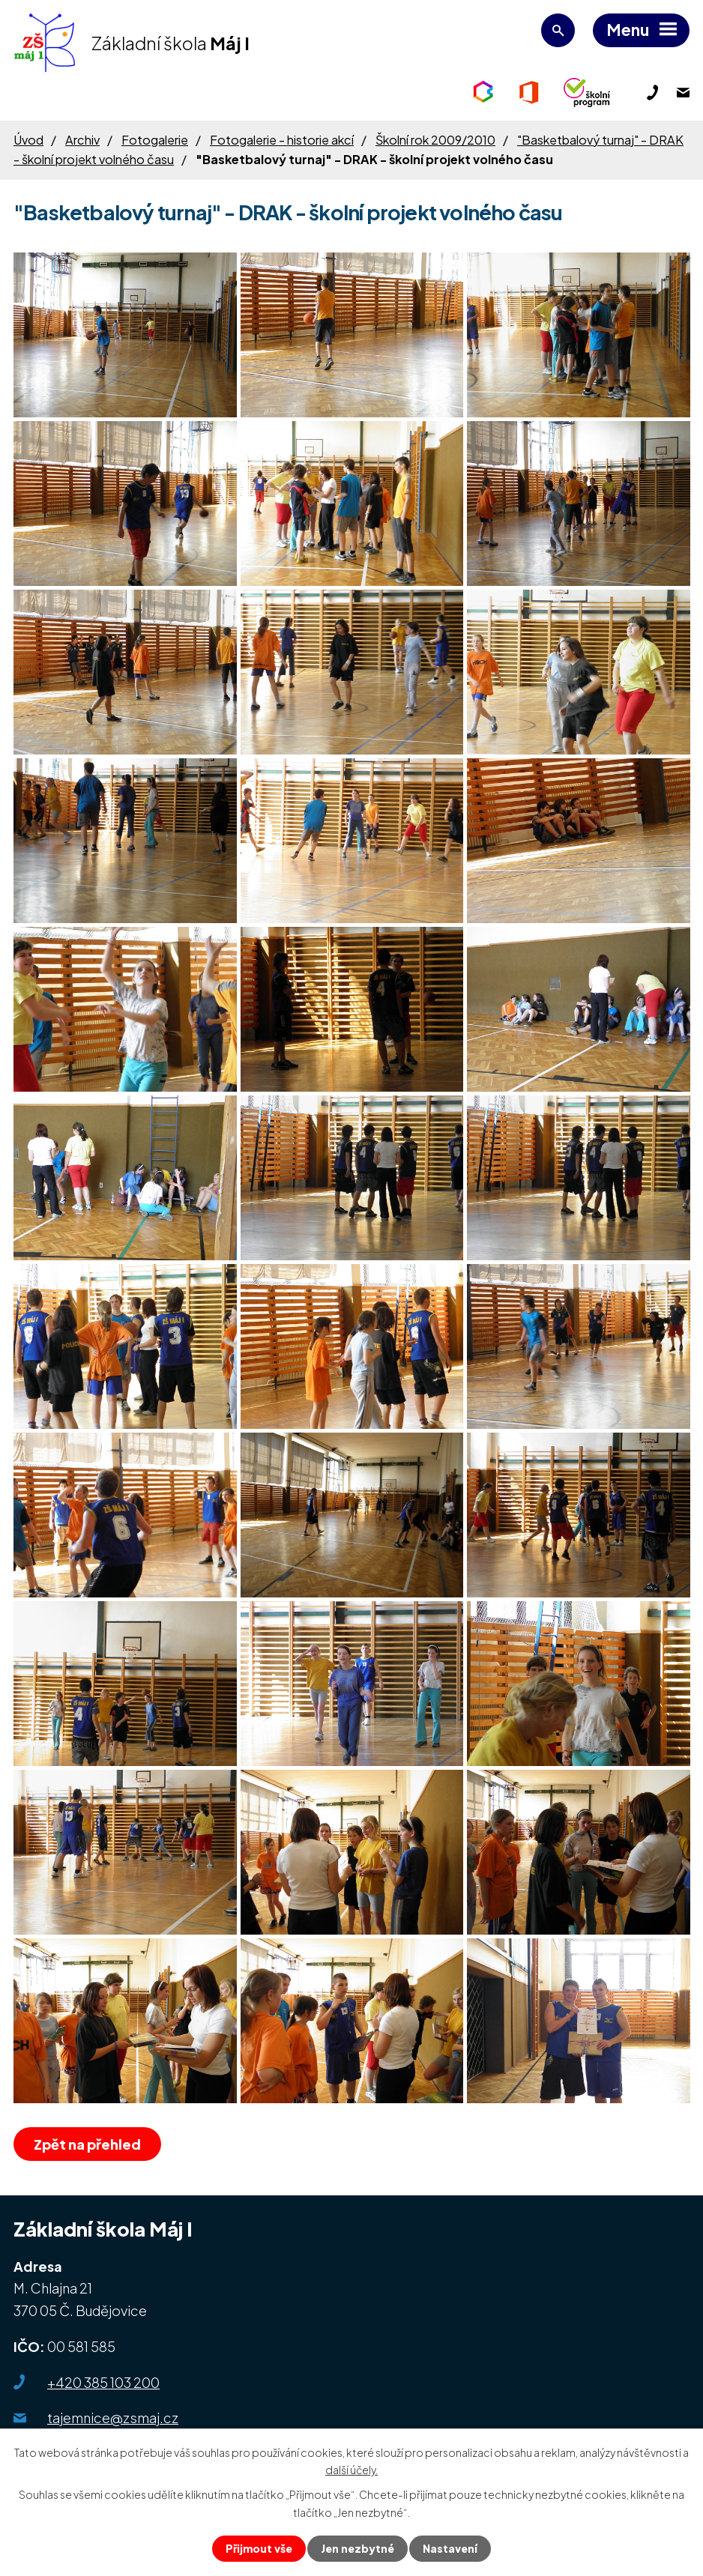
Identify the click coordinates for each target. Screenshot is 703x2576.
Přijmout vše (259, 2548)
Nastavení (450, 2548)
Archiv (82, 140)
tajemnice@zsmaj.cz (112, 2417)
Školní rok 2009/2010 (435, 140)
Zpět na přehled (87, 2144)
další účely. (351, 2469)
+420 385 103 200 (103, 2382)
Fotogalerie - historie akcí (282, 140)
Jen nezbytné (357, 2548)
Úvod (28, 140)
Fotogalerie (154, 140)
